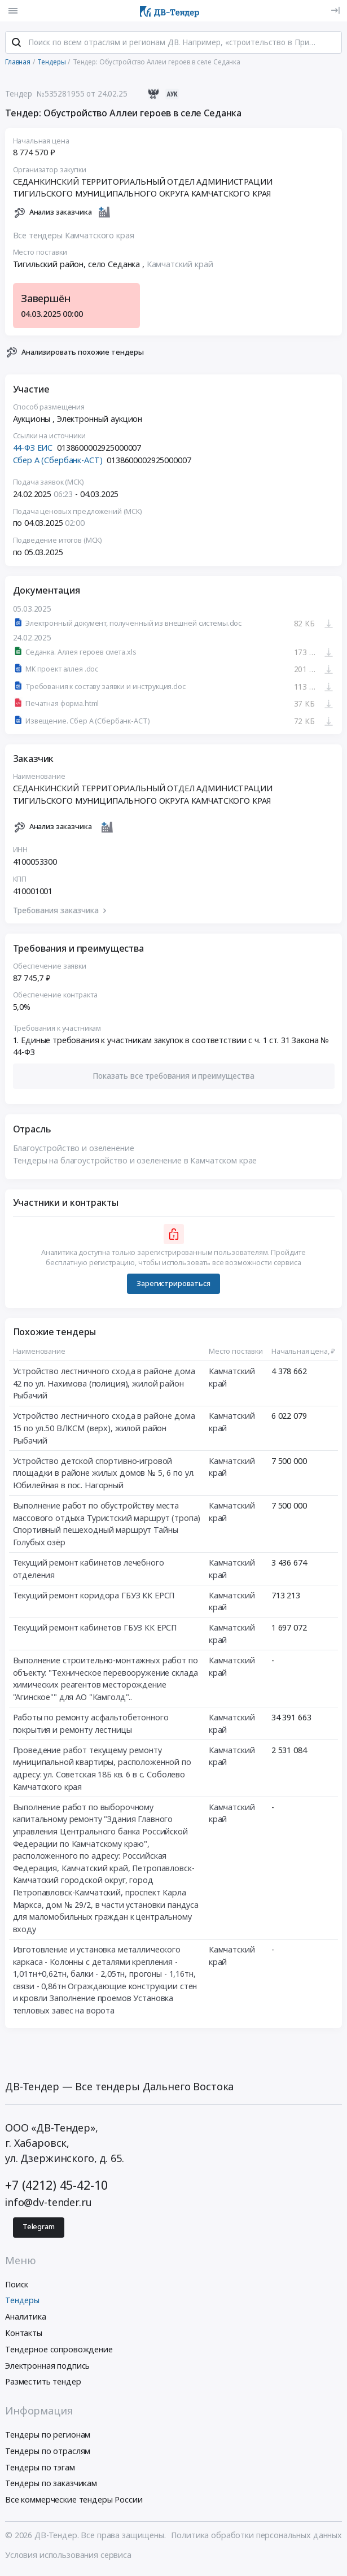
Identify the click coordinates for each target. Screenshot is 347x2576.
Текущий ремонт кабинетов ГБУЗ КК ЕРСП (95, 1629)
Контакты (23, 2335)
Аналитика (25, 2318)
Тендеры (22, 2302)
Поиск (16, 2286)
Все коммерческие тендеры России (74, 2501)
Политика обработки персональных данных (256, 2537)
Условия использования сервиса (68, 2557)
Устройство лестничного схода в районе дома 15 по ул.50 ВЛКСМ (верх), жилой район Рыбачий (104, 1430)
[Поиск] (16, 44)
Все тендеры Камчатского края (73, 237)
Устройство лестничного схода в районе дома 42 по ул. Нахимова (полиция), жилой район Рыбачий (104, 1385)
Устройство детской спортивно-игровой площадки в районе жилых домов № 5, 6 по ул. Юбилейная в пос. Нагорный (104, 1475)
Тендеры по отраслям (47, 2452)
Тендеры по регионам (47, 2436)
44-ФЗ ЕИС (33, 449)
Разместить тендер (43, 2383)
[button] (174, 1078)
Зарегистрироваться (173, 1286)
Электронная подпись (47, 2367)
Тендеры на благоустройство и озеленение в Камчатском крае (135, 1162)
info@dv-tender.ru (48, 2204)
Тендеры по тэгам (40, 2469)
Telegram (39, 2229)
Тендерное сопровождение (59, 2351)
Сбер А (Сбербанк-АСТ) (58, 462)
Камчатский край (180, 266)
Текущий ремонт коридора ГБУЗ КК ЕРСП (94, 1597)
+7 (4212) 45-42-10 (56, 2187)
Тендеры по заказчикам (51, 2485)
